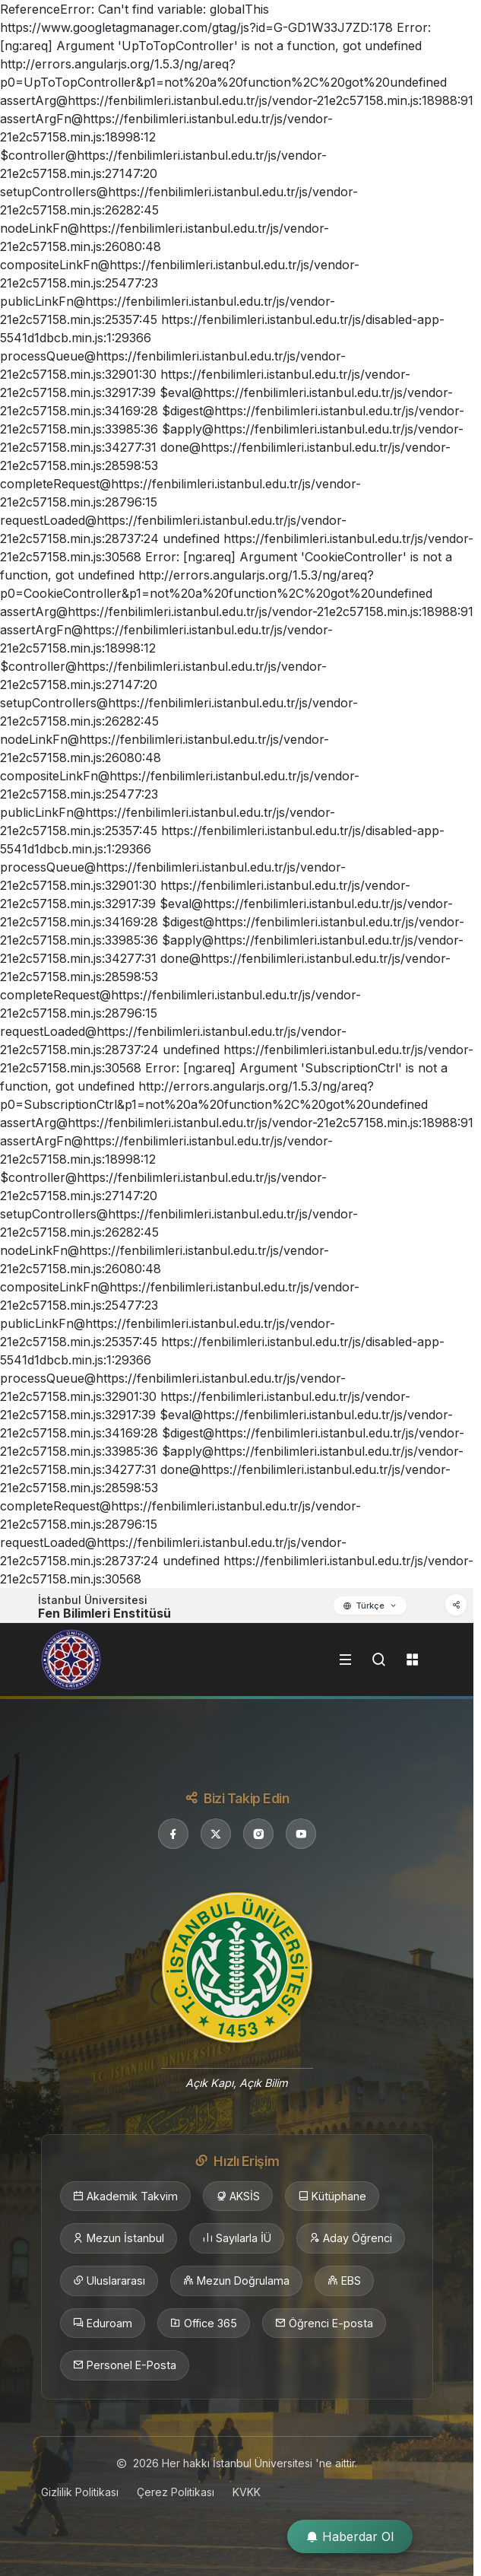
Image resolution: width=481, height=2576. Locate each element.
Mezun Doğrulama (236, 2281)
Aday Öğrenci (350, 2238)
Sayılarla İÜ (236, 2238)
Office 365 (203, 2323)
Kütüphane (332, 2196)
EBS (344, 2281)
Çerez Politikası (175, 2491)
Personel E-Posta (124, 2365)
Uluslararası (109, 2281)
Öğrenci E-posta (324, 2323)
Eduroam (102, 2323)
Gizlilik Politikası (80, 2491)
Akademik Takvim (125, 2196)
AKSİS (238, 2196)
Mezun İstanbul (118, 2238)
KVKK (247, 2491)
